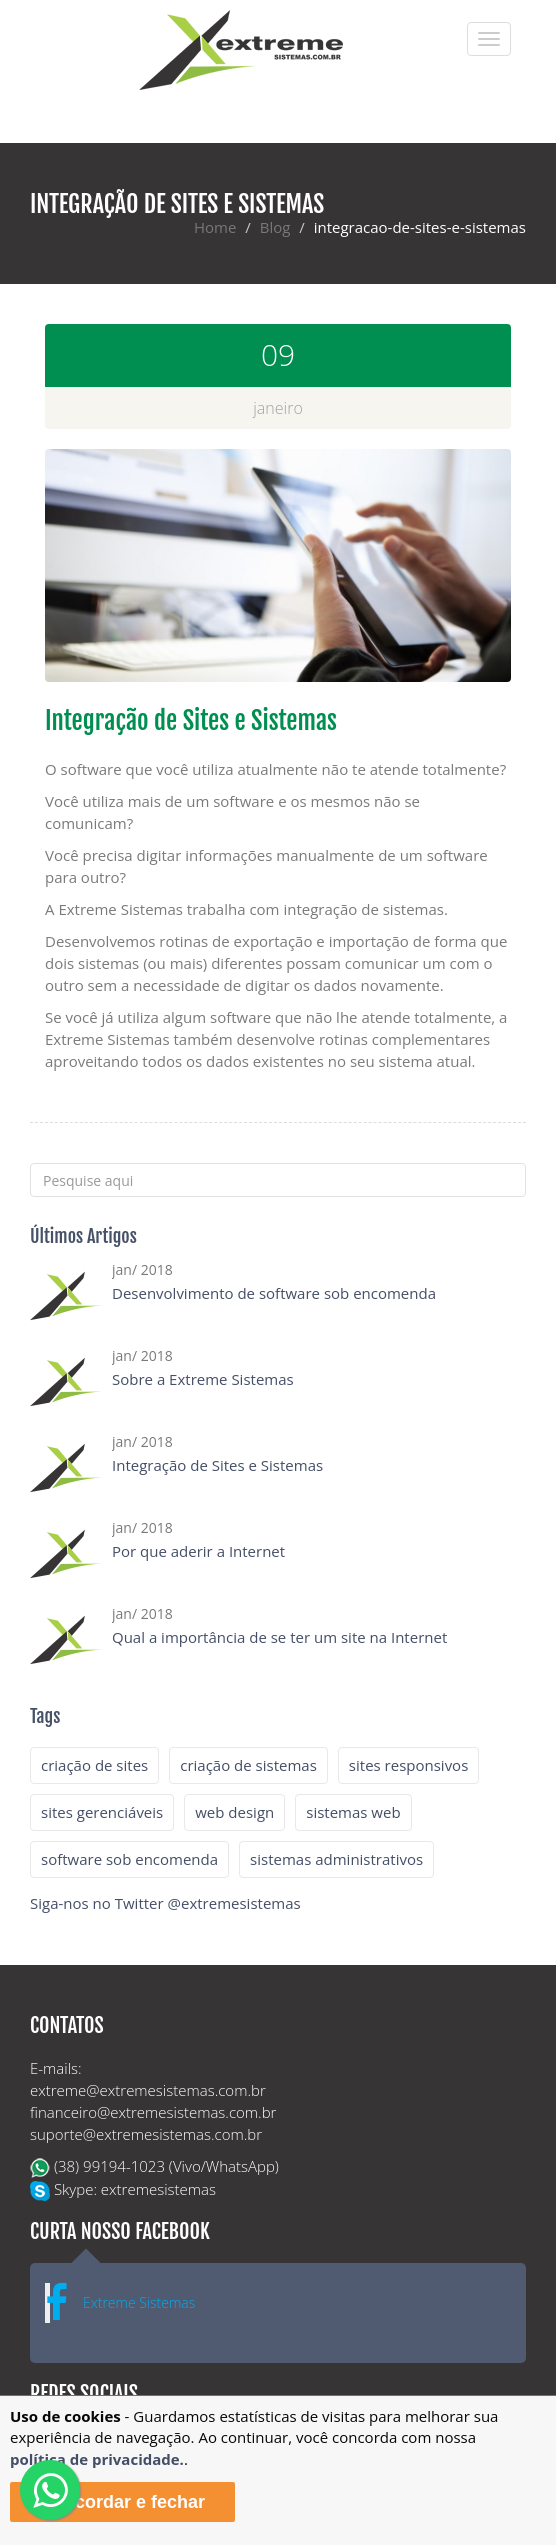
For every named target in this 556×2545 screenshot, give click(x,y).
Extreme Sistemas (139, 2302)
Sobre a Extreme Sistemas (203, 1379)
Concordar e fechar (122, 2502)
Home (215, 227)
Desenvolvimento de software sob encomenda (274, 1293)
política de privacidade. (97, 2459)
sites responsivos (408, 1765)
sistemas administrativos (336, 1859)
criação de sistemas (248, 1765)
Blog (275, 227)
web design (234, 1812)
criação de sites (94, 1765)
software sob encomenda (129, 1859)
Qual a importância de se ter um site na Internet (279, 1637)
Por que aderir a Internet (198, 1551)
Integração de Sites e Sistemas (217, 1465)
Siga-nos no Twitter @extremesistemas (165, 1903)
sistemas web (353, 1812)
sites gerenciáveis (102, 1812)
